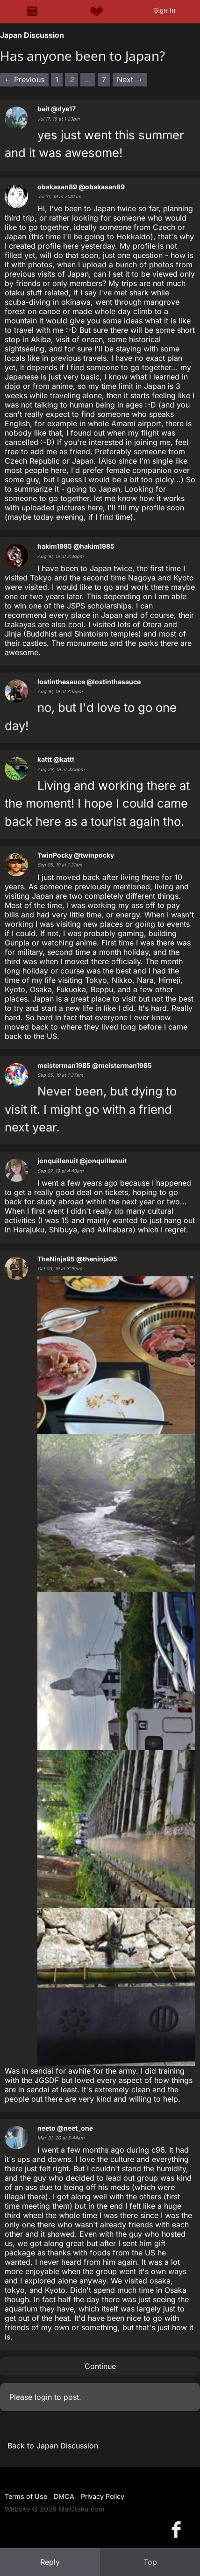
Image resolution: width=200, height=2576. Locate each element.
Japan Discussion (32, 35)
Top (150, 2562)
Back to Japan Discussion (52, 2445)
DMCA (64, 2496)
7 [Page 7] (104, 79)
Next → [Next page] (130, 79)
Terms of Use (26, 2496)
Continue (100, 2366)
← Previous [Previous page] (24, 79)
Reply (50, 2562)
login (43, 2397)
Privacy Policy (102, 2496)
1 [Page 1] (56, 79)
